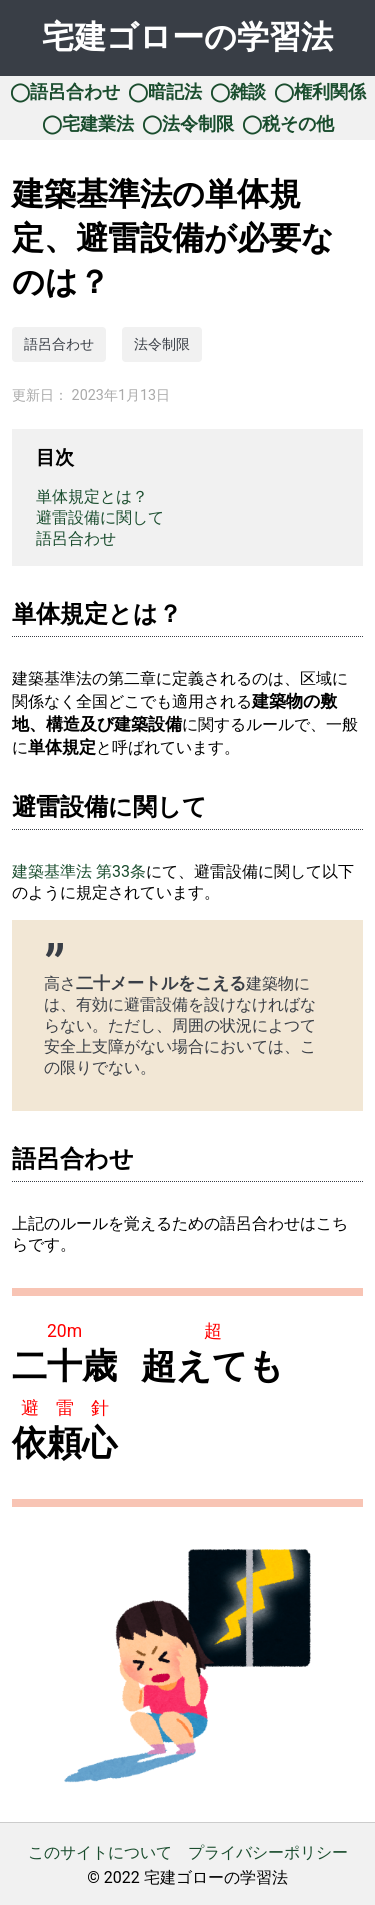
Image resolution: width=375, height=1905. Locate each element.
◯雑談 (238, 92)
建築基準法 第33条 (79, 871)
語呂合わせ (59, 344)
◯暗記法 (165, 92)
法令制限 (162, 344)
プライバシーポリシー (268, 1852)
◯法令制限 (188, 124)
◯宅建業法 (88, 124)
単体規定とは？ (92, 496)
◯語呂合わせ (65, 92)
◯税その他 (288, 124)
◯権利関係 (320, 92)
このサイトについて (100, 1852)
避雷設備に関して (100, 517)
